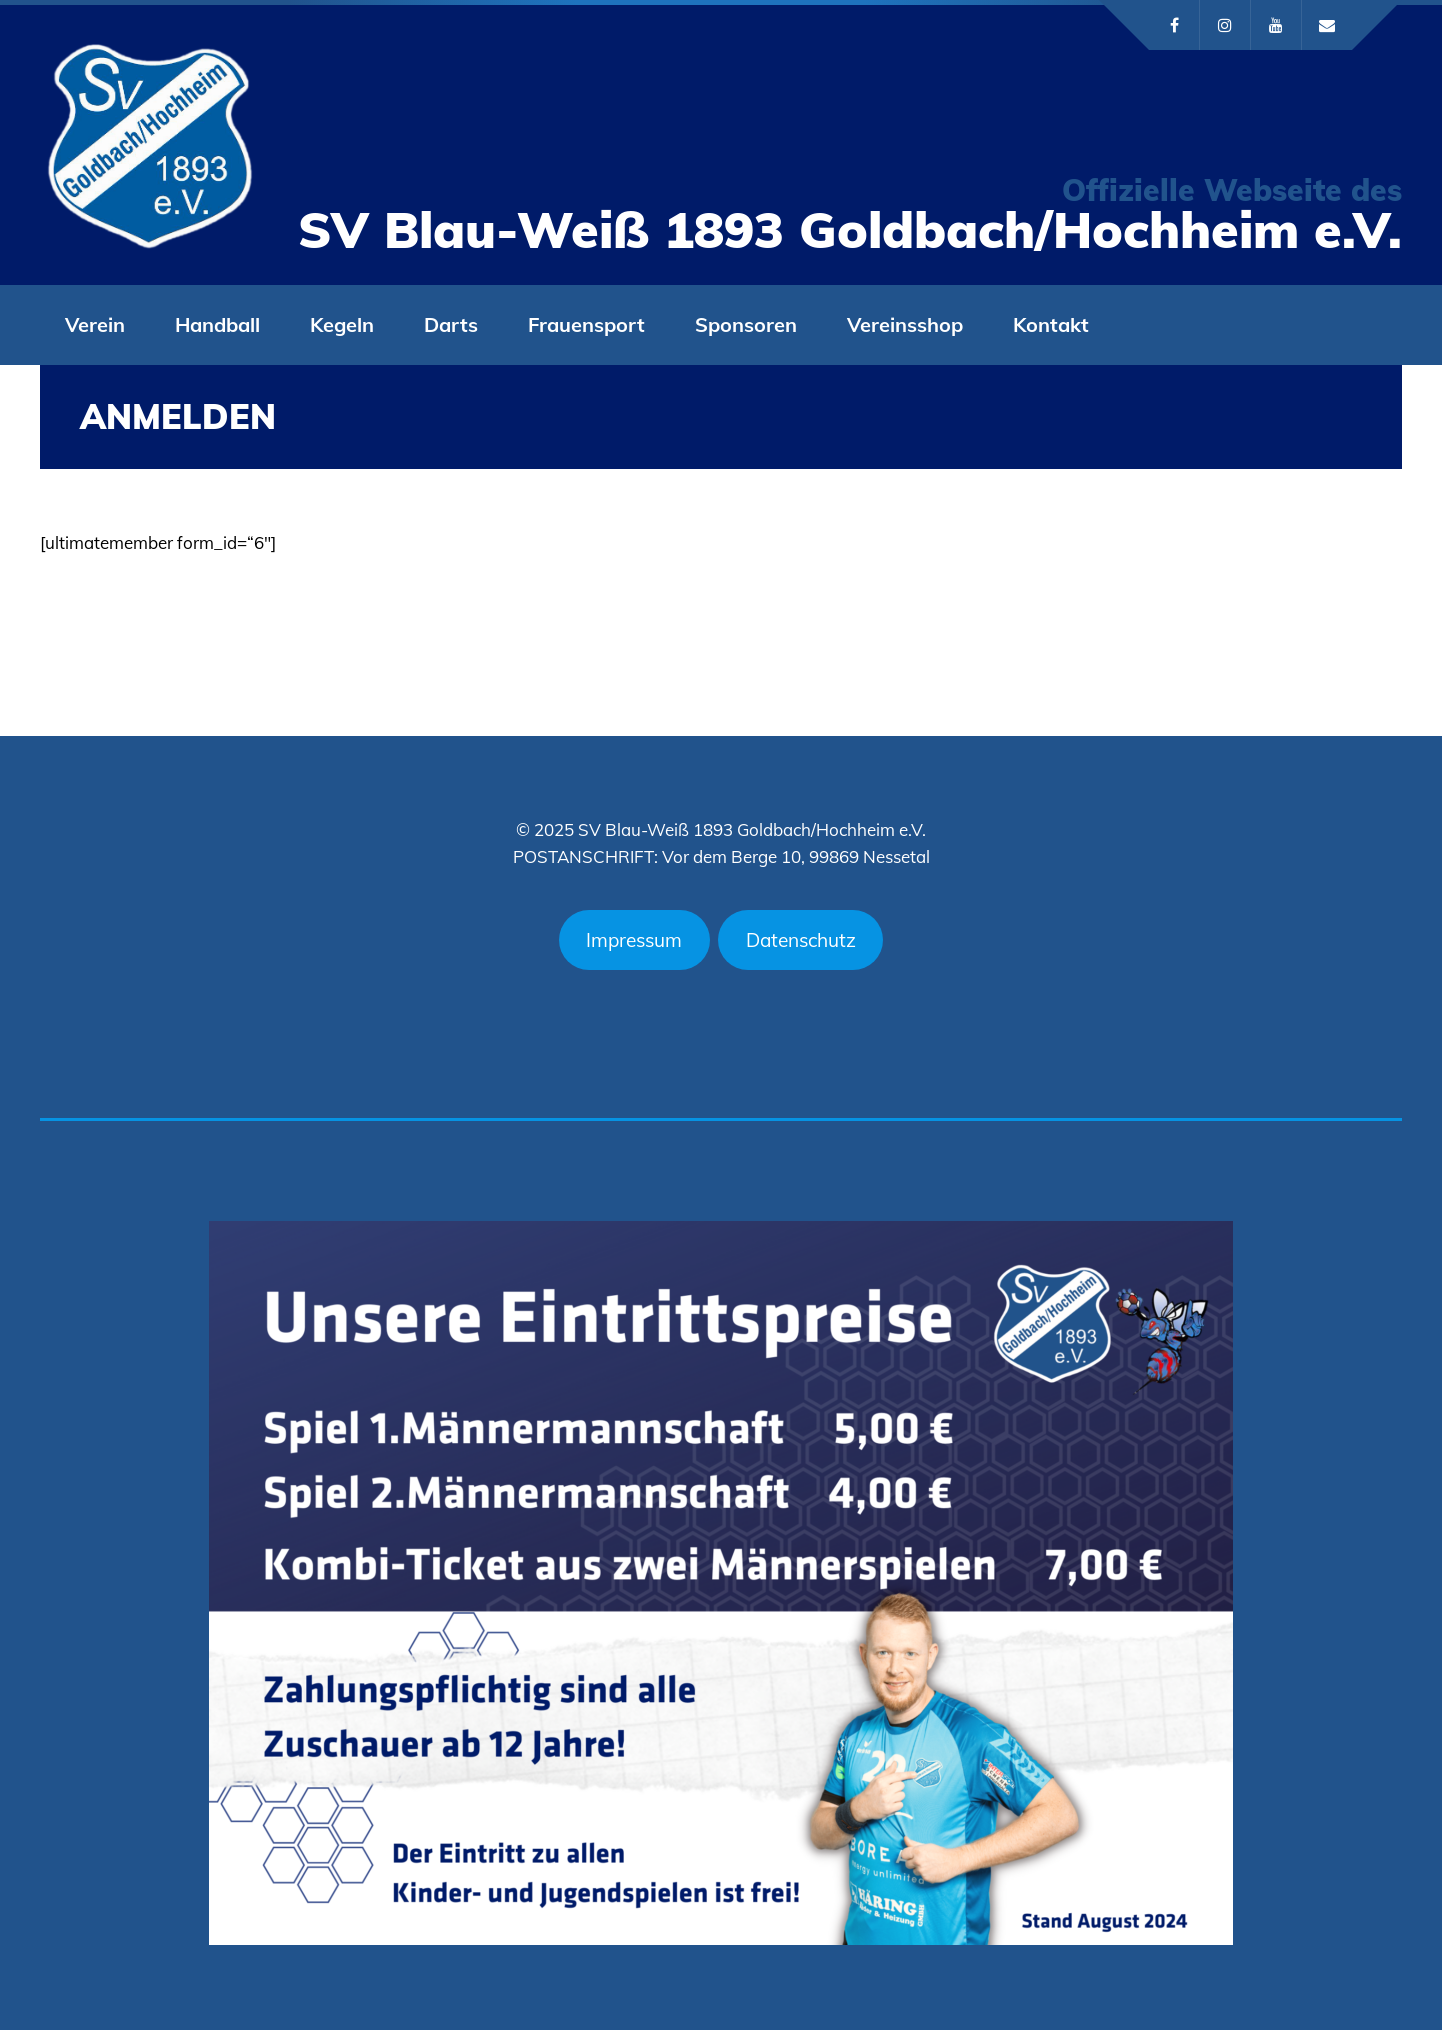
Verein (95, 324)
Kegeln (342, 324)
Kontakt (1051, 324)
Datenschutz (801, 940)
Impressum (634, 940)
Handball (217, 324)
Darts (451, 324)
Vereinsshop (905, 324)
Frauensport (586, 324)
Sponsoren (746, 324)
